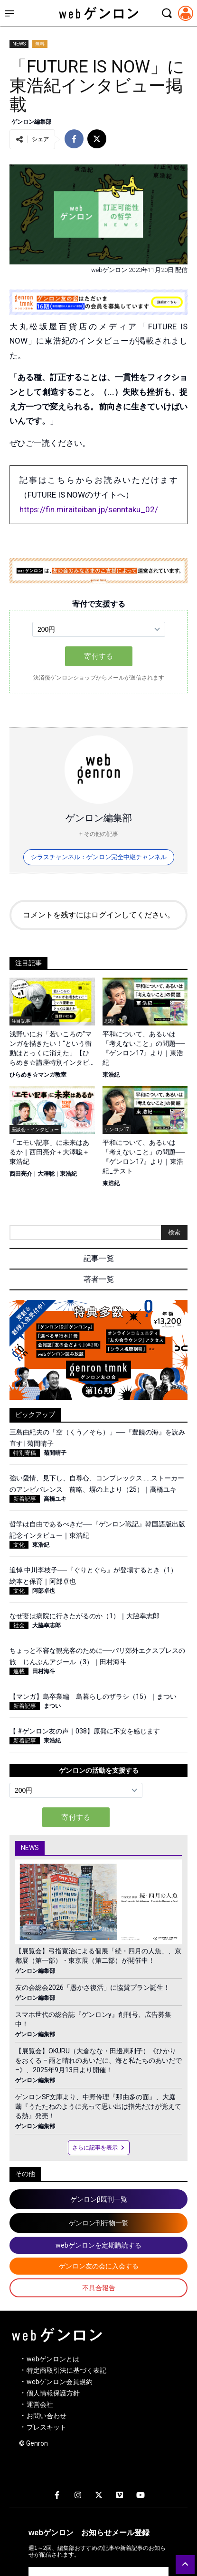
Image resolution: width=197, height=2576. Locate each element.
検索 (174, 1232)
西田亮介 (20, 1173)
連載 (19, 1671)
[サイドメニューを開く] (9, 13)
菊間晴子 (55, 1453)
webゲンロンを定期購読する (98, 2245)
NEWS (19, 43)
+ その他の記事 (98, 834)
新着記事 (24, 1499)
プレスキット (46, 2427)
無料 (40, 43)
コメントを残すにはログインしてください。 (99, 914)
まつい (52, 1706)
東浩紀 (111, 1074)
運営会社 (40, 2404)
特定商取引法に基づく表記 (66, 2370)
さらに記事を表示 (98, 2147)
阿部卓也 (43, 1590)
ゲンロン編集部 (31, 121)
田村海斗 (43, 1671)
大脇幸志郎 (46, 1625)
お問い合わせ (46, 2416)
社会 (19, 1625)
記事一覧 (99, 1258)
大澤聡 (46, 1173)
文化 (19, 1545)
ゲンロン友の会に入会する (99, 2266)
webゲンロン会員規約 (60, 2382)
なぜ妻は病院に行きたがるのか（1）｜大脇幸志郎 (84, 1616)
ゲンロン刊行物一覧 (99, 2223)
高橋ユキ (55, 1499)
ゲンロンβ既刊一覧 (98, 2199)
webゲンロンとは (53, 2359)
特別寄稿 (24, 1453)
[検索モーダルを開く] (166, 13)
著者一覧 (99, 1279)
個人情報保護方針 (53, 2393)
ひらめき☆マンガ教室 (37, 1074)
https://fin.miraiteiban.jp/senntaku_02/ (88, 509)
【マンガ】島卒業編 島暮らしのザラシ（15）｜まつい (93, 1696)
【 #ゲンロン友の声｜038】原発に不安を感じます (84, 1731)
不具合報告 (98, 2288)
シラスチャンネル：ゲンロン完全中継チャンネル (99, 857)
